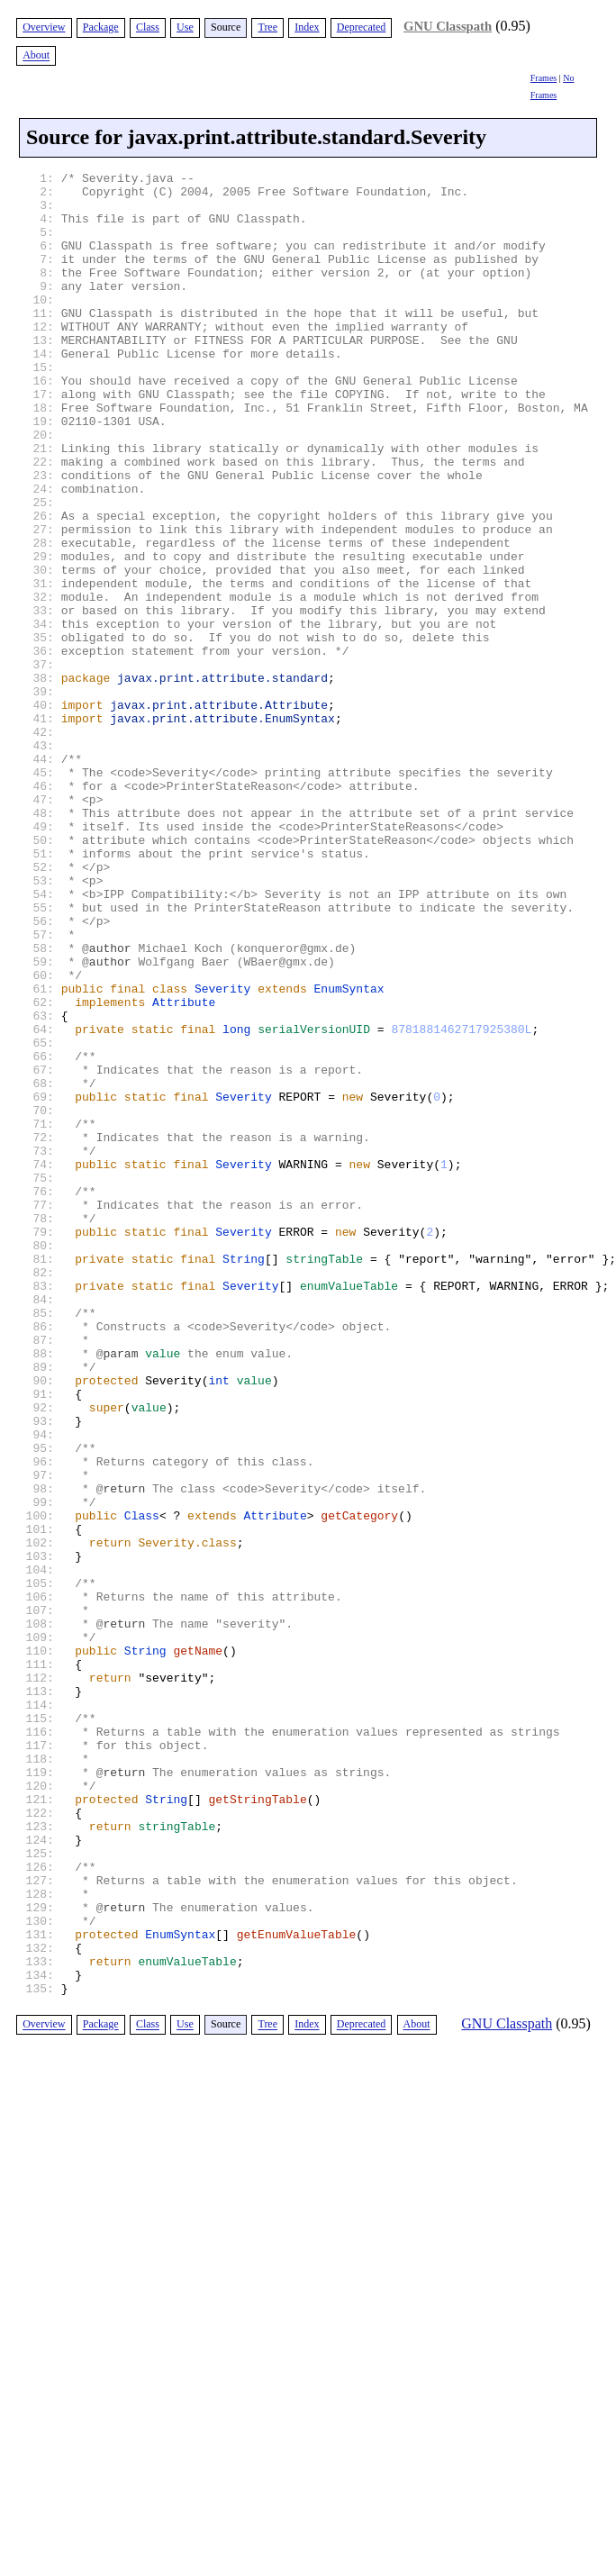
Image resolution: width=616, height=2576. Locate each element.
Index (306, 27)
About (36, 56)
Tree (267, 27)
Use (185, 27)
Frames (543, 78)
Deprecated (361, 27)
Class (147, 27)
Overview (44, 27)
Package (101, 27)
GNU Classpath (447, 26)
